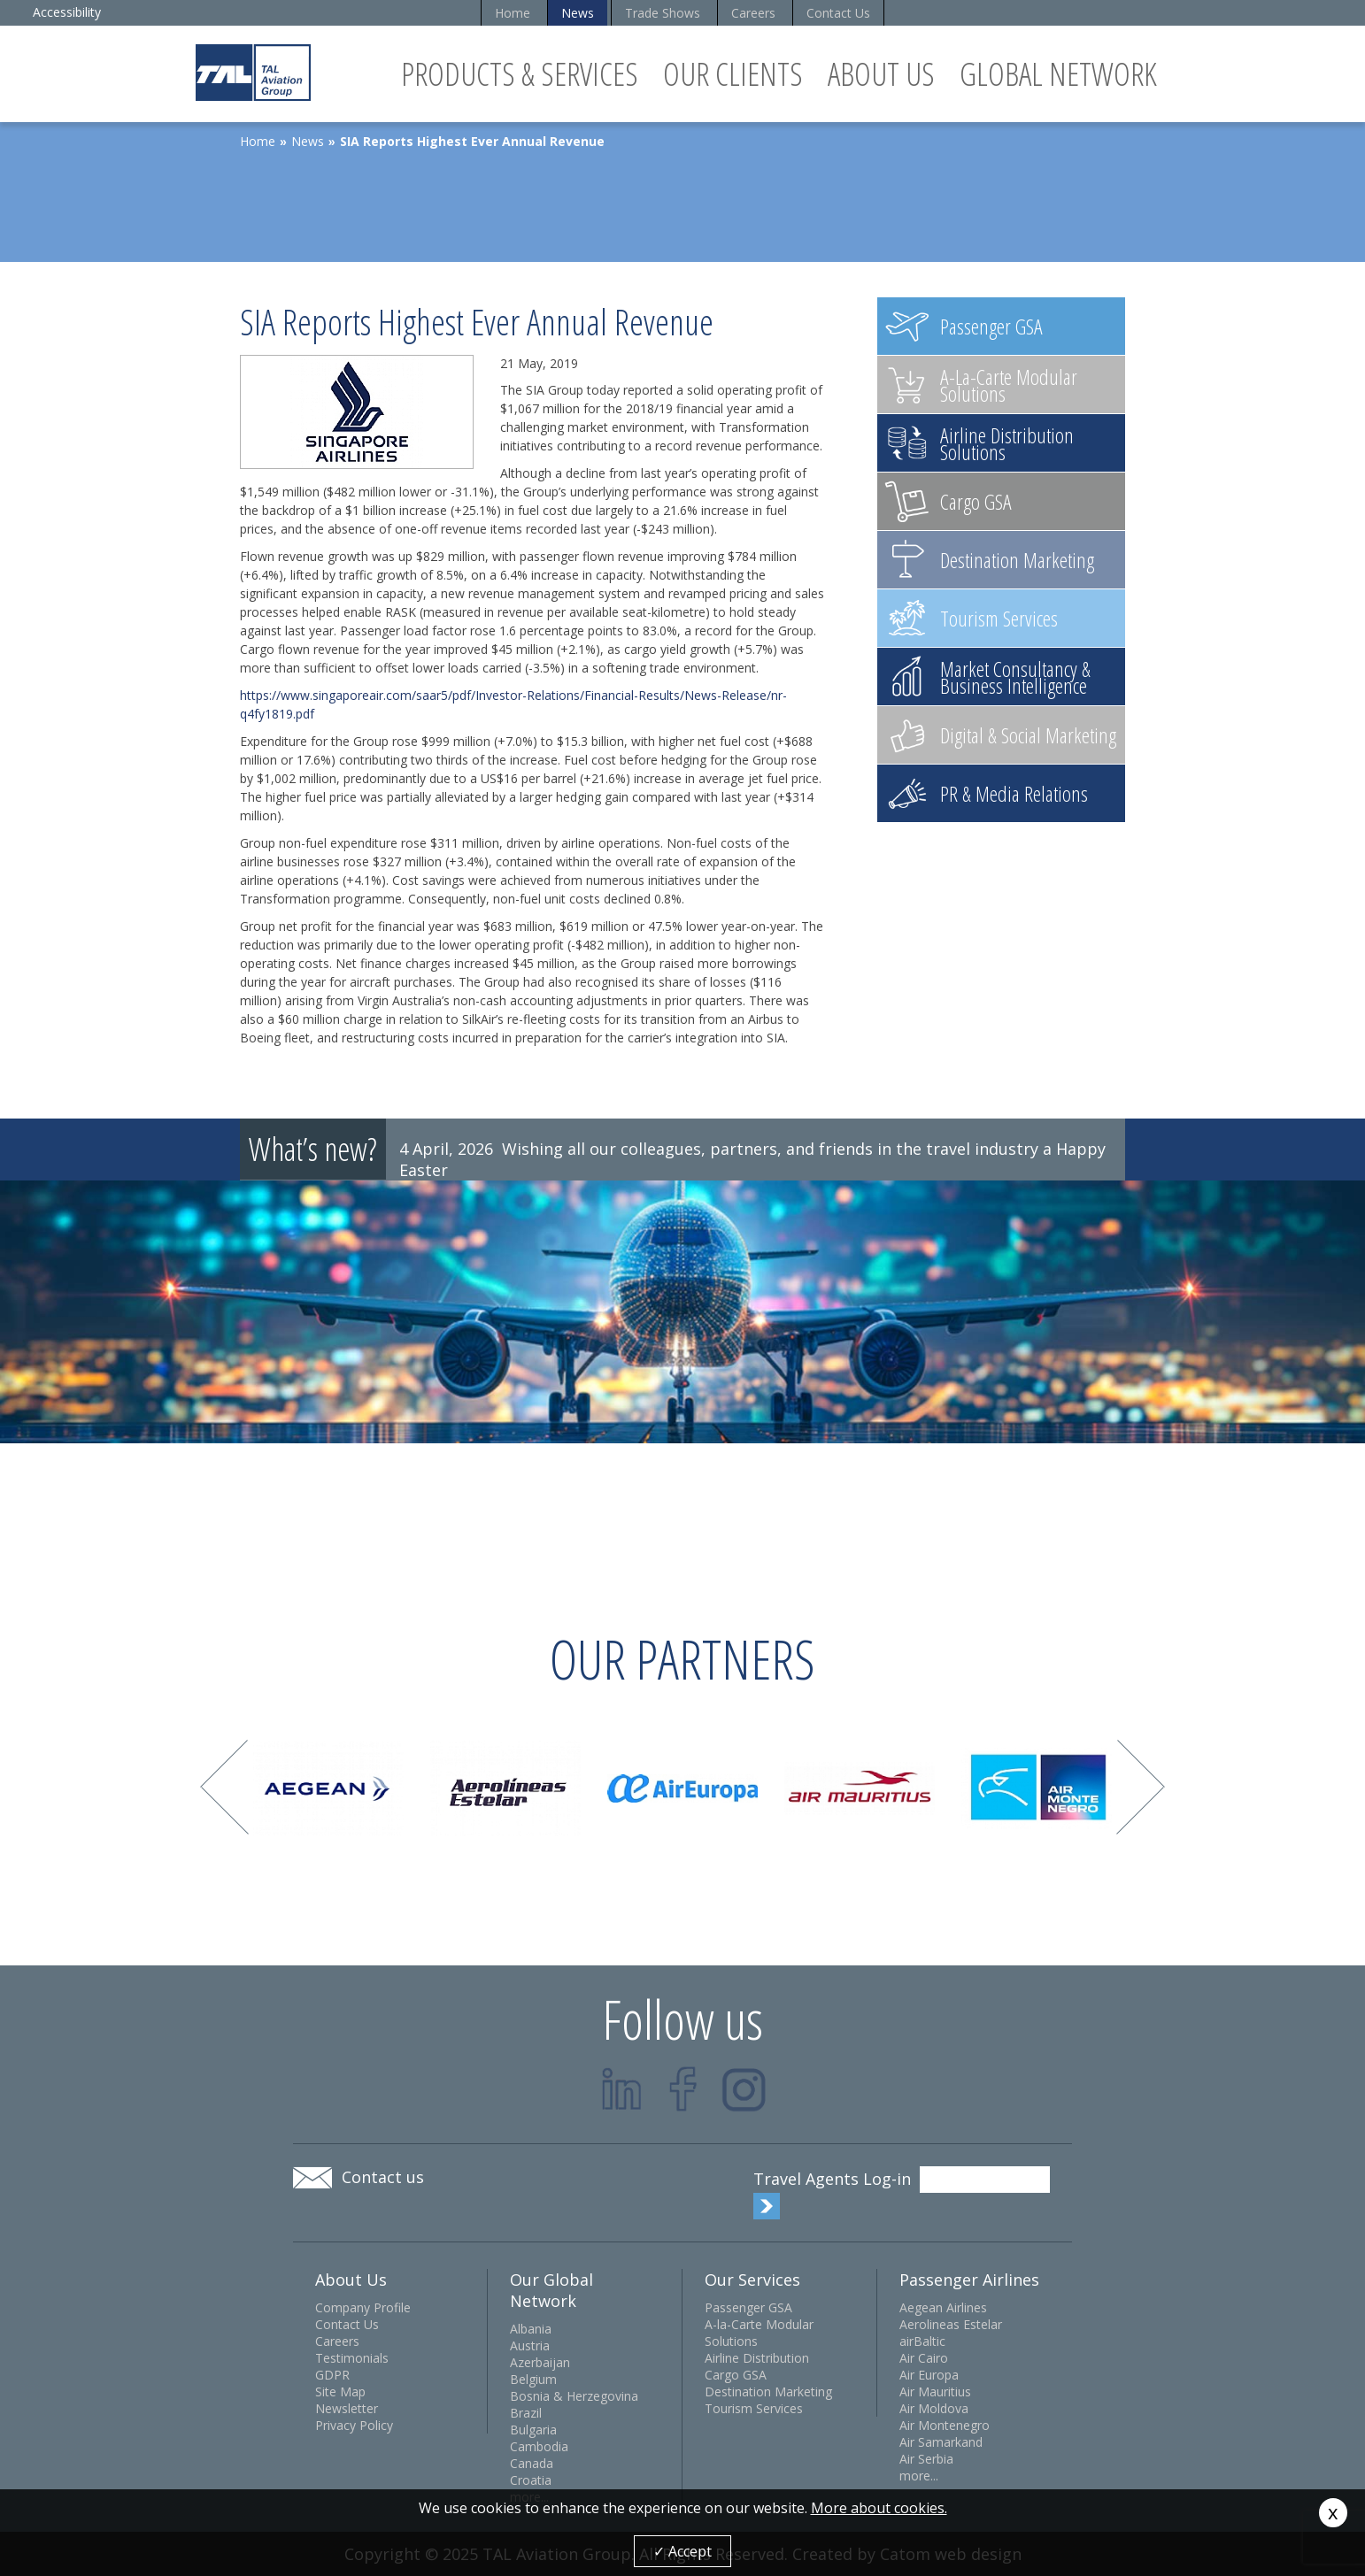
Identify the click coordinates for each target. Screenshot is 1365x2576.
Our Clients (733, 74)
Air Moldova (933, 2408)
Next (1140, 1787)
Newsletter (346, 2408)
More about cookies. (879, 2508)
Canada (531, 2463)
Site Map (340, 2391)
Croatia (530, 2480)
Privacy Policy (354, 2425)
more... (918, 2475)
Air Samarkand (941, 2442)
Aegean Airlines (943, 2307)
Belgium (533, 2379)
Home (512, 12)
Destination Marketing (768, 2391)
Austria (530, 2345)
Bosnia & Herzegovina (574, 2396)
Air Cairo (923, 2357)
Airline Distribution (757, 2357)
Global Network (1058, 74)
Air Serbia (926, 2458)
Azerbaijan (540, 2362)
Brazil (526, 2412)
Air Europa (929, 2374)
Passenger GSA (748, 2307)
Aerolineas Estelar (950, 2324)
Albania (530, 2328)
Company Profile (363, 2307)
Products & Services (519, 74)
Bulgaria (533, 2429)
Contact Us (838, 12)
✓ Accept (682, 2551)
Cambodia (539, 2446)
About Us (881, 74)
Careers (753, 12)
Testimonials (352, 2357)
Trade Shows (662, 12)
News (577, 12)
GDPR (332, 2374)
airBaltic (922, 2341)
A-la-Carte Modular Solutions (759, 2332)
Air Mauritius (935, 2391)
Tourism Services (754, 2408)
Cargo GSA (736, 2374)
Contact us (383, 2177)
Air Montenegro (944, 2425)
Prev (224, 1787)
